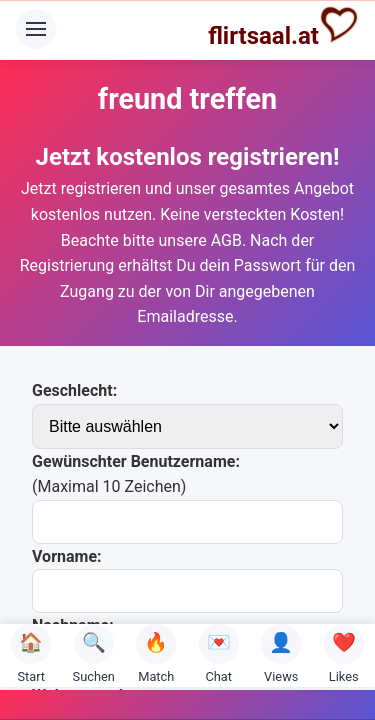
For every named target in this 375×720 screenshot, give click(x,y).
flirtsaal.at (283, 27)
